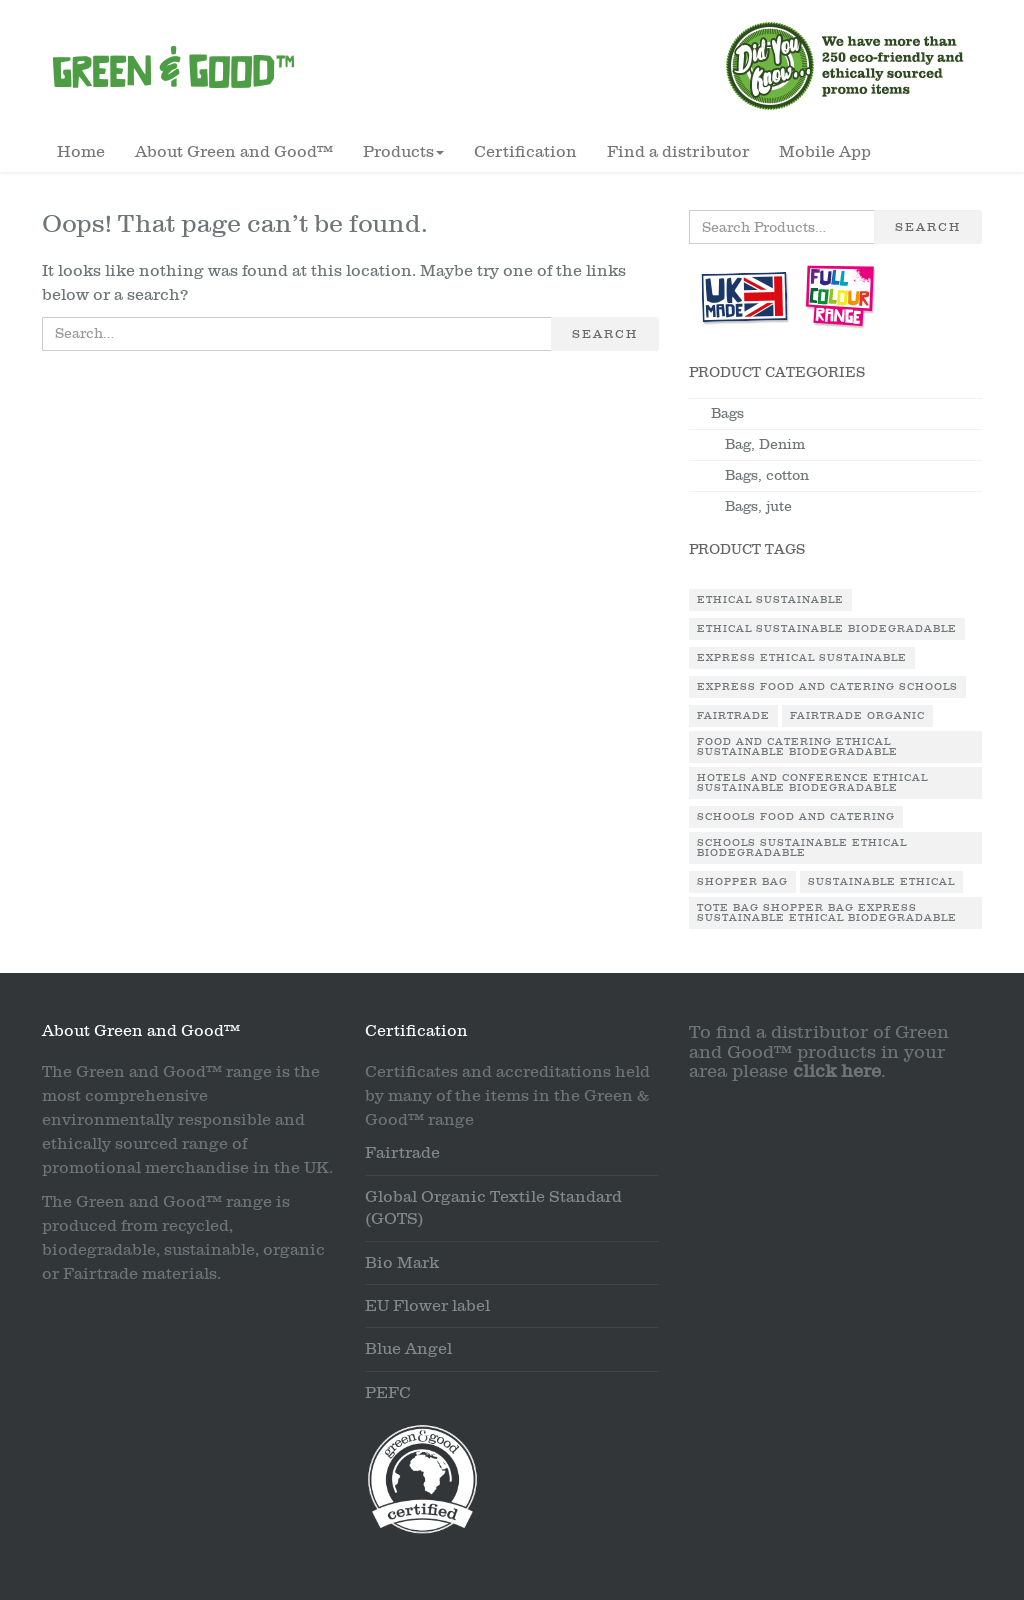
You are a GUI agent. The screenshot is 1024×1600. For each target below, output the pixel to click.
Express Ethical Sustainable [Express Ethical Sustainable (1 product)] (802, 658)
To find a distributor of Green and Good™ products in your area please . (819, 1052)
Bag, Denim (765, 444)
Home (81, 152)
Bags (727, 413)
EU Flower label (427, 1306)
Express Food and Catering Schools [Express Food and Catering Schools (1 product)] (827, 687)
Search (605, 334)
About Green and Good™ (234, 152)
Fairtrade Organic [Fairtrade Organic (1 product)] (857, 716)
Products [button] (403, 152)
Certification (525, 152)
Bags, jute (758, 506)
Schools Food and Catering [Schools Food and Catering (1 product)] (796, 817)
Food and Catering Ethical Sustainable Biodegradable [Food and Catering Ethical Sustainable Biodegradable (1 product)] (797, 747)
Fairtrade (402, 1153)
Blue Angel (408, 1349)
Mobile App (825, 152)
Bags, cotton (767, 475)
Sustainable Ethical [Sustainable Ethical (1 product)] (881, 882)
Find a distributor (678, 152)
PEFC (388, 1393)
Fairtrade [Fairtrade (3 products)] (733, 716)
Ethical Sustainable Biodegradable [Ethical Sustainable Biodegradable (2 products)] (827, 629)
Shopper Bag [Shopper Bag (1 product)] (742, 882)
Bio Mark (402, 1263)
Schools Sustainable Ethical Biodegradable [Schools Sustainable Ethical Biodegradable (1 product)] (802, 848)
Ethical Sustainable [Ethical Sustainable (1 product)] (770, 600)
